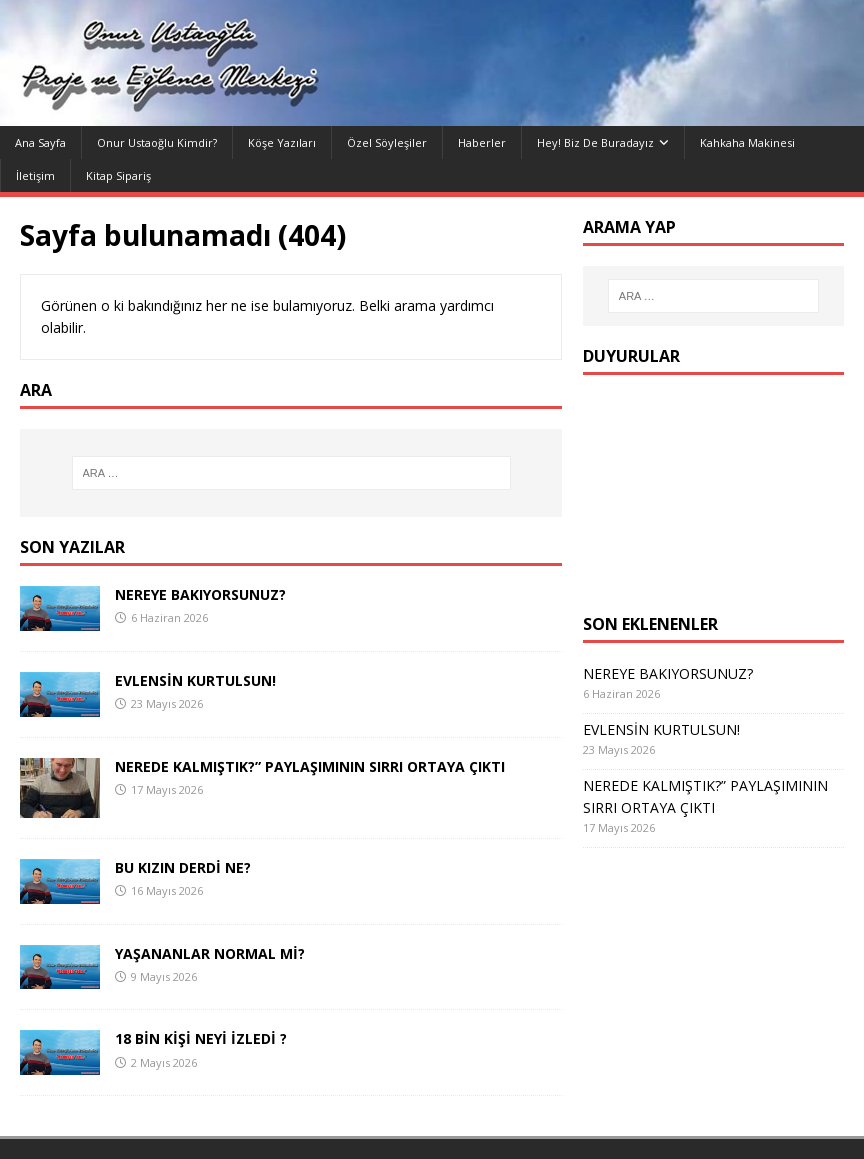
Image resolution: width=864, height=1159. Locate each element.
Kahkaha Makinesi (747, 142)
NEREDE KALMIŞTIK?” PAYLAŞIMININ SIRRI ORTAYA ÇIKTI (310, 766)
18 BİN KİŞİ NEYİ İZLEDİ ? (201, 1038)
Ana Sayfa (40, 142)
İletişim (35, 175)
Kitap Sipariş (118, 175)
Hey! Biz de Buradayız (595, 142)
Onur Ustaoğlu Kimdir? (157, 142)
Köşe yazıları (282, 142)
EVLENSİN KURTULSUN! (195, 680)
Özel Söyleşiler (387, 142)
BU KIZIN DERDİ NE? (183, 867)
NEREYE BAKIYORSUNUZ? (200, 594)
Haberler (482, 142)
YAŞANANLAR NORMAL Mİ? (210, 953)
